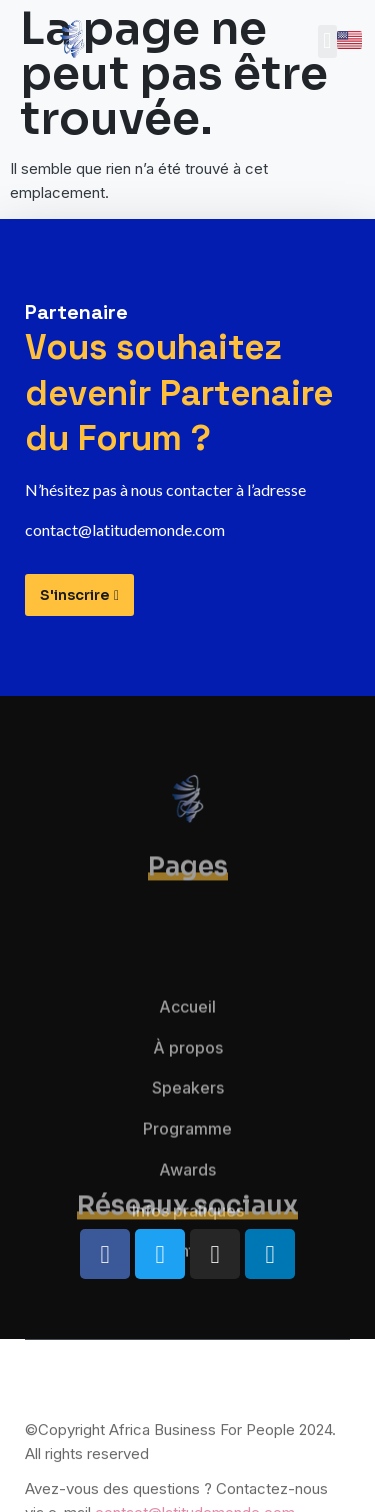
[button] (327, 41)
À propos (188, 1096)
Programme (187, 1177)
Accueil (187, 1055)
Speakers (188, 1136)
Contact (187, 1300)
